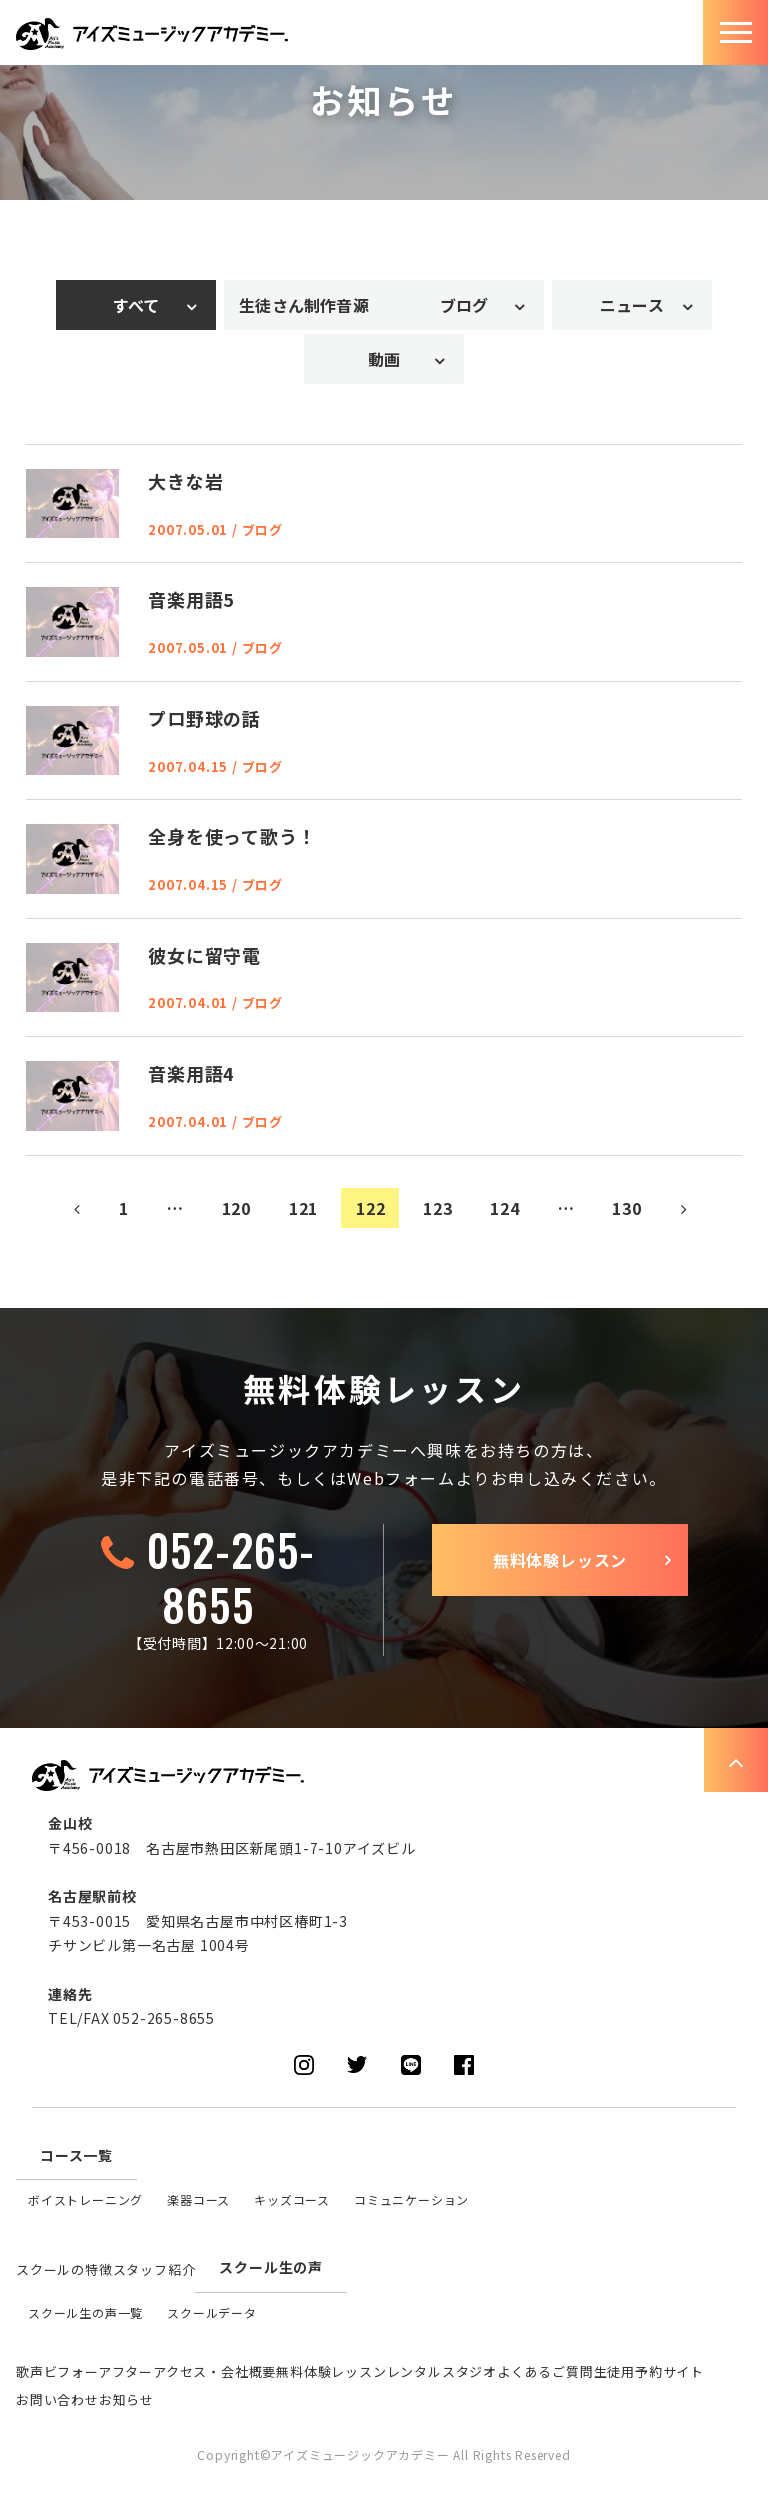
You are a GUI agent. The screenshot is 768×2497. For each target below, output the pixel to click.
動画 (384, 359)
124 (504, 1208)
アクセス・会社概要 (214, 2371)
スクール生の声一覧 (85, 2312)
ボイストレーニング (85, 2199)
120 (236, 1208)
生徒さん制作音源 (304, 305)
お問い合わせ (57, 2399)
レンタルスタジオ (442, 2371)
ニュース (632, 305)
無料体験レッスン (560, 1560)
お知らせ (126, 2399)
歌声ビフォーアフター (84, 2371)
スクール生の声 (271, 2267)
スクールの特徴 (64, 2269)
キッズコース (292, 2199)
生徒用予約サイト (649, 2371)
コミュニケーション (411, 2199)
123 (437, 1208)
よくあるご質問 (545, 2371)
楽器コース (198, 2199)
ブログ (464, 305)
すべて (136, 305)
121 (303, 1208)
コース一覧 (76, 2155)
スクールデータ (212, 2312)
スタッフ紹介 (154, 2269)
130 (626, 1208)
